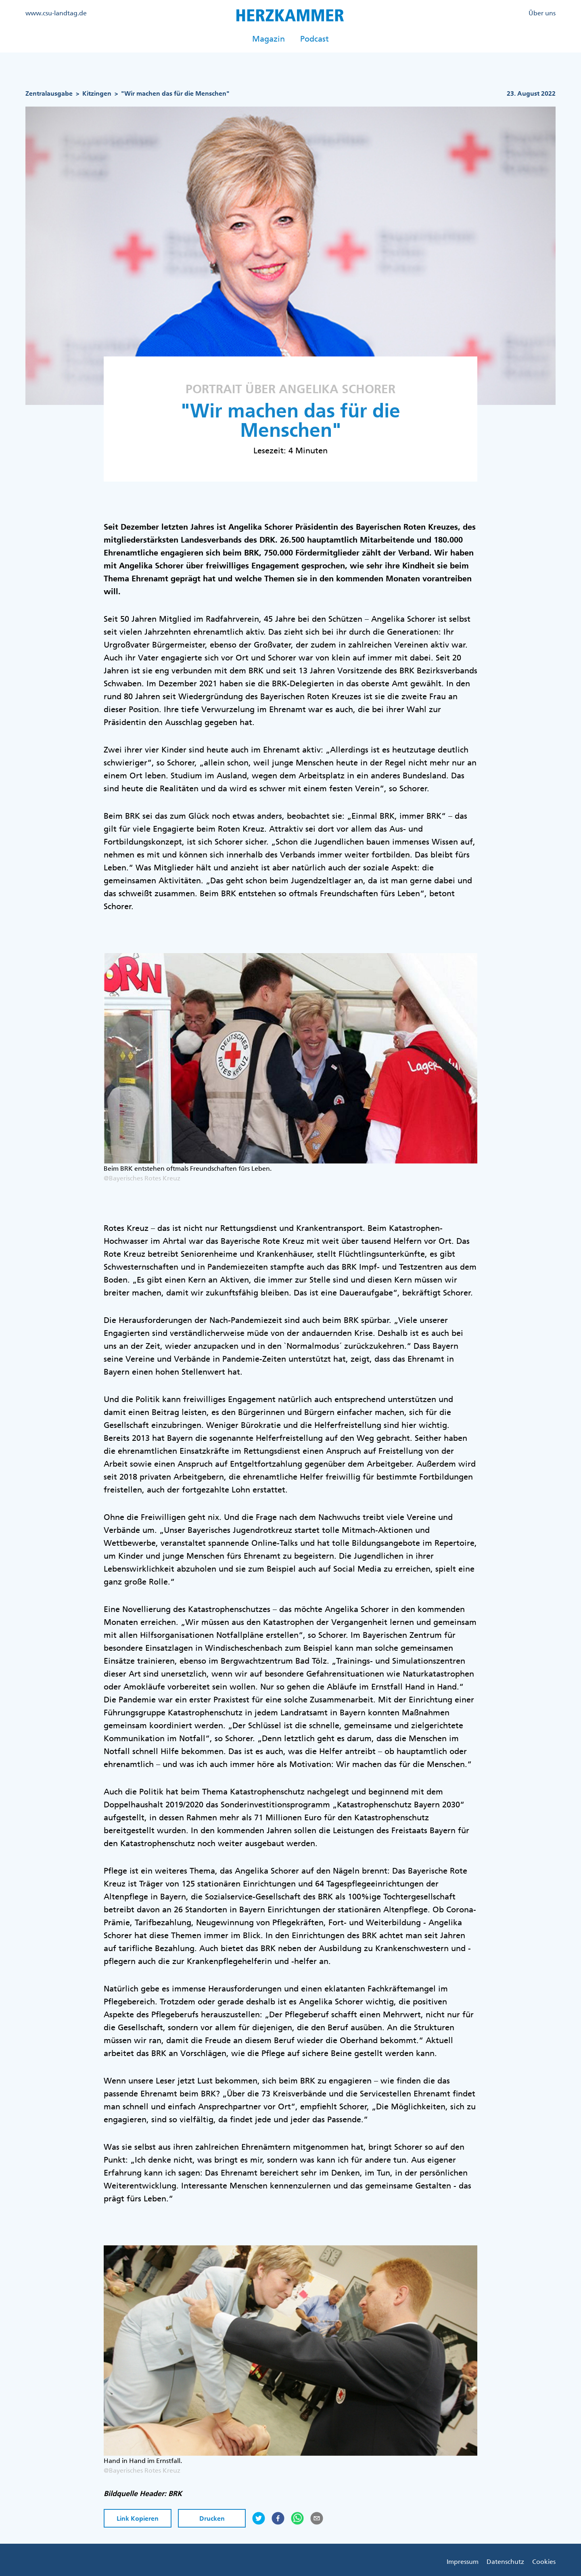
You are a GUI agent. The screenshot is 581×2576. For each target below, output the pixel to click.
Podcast (314, 39)
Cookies (544, 2561)
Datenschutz (505, 2561)
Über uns (542, 13)
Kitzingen (96, 93)
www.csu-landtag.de (56, 13)
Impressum (463, 2561)
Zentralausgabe (49, 93)
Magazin (268, 39)
